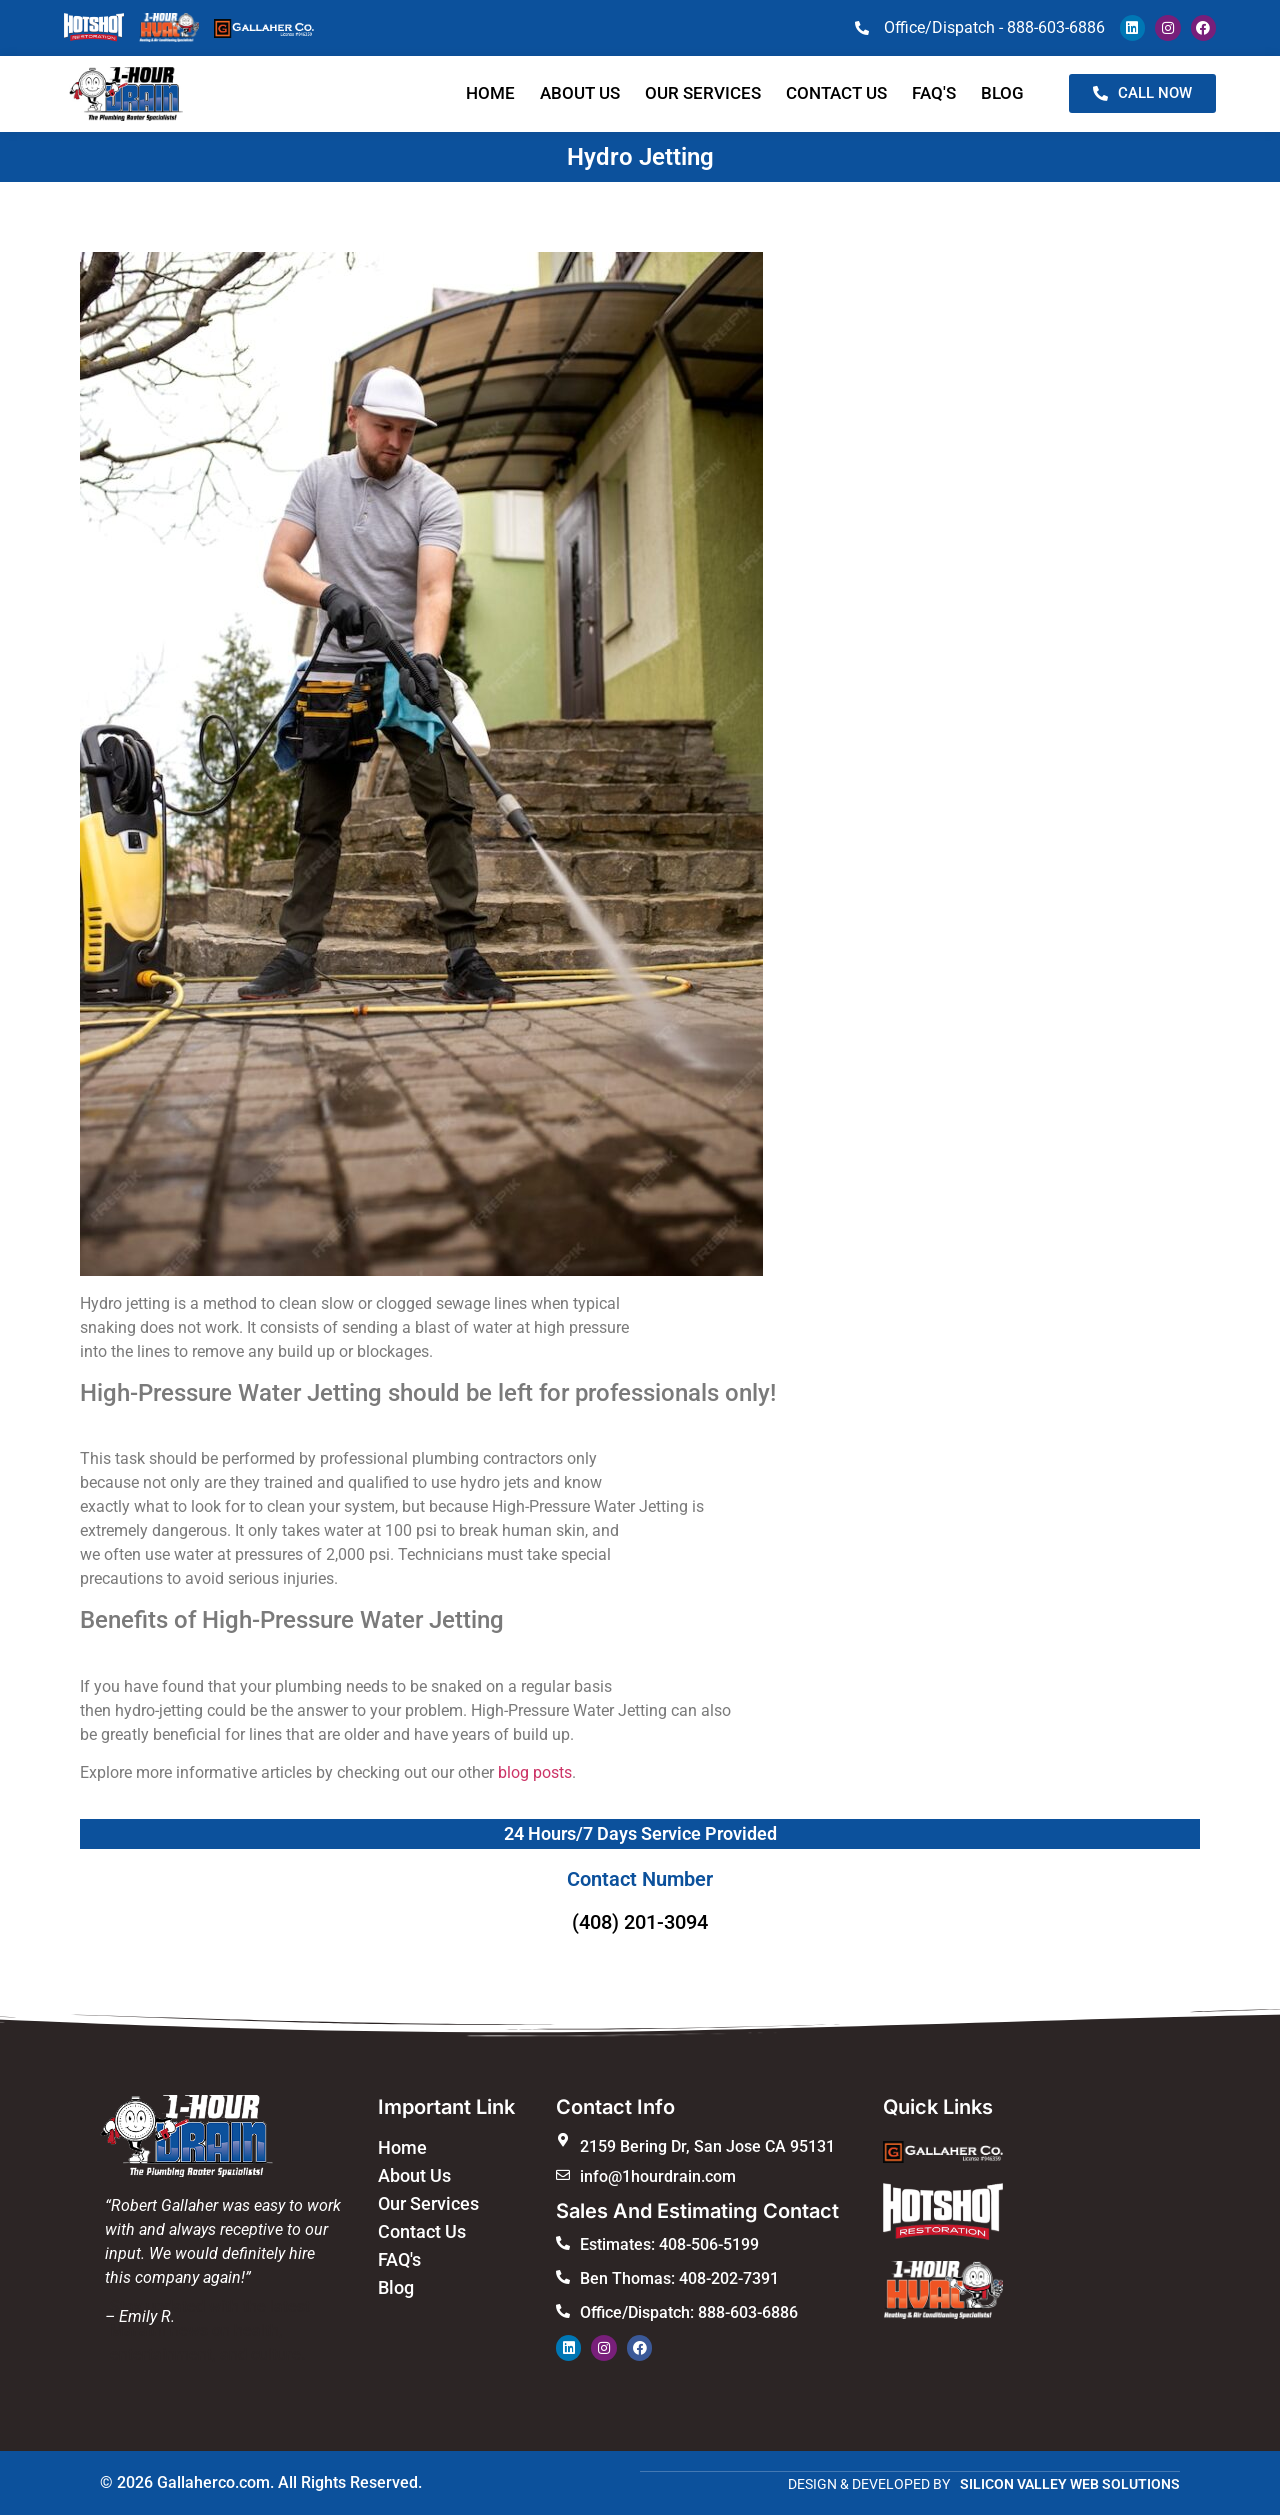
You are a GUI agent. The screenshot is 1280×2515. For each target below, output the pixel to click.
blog (1002, 93)
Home (490, 93)
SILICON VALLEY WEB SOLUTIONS (1070, 2483)
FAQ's (399, 2259)
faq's (934, 93)
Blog (396, 2287)
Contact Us (422, 2231)
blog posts (535, 1772)
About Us (580, 93)
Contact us (836, 93)
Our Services (703, 93)
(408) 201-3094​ (640, 1922)
